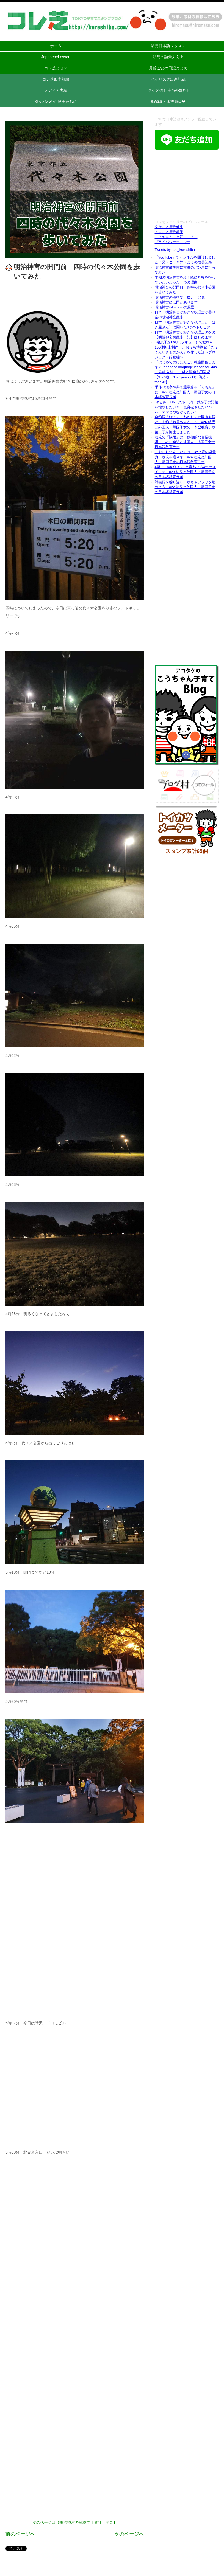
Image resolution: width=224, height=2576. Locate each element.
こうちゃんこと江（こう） (176, 237)
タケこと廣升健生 (169, 227)
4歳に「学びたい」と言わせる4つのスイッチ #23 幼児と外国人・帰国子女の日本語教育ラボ (185, 472)
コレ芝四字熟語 (55, 79)
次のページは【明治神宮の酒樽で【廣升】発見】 (74, 2522)
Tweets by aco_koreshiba (175, 250)
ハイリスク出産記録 (168, 79)
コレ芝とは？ (55, 68)
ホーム (56, 46)
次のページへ (129, 2534)
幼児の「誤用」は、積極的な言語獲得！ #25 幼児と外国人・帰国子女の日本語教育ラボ (185, 442)
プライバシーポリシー (172, 242)
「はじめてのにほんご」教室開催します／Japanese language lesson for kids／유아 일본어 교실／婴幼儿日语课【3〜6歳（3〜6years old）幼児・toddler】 (186, 372)
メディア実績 (55, 90)
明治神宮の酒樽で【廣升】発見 (180, 297)
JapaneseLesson (55, 57)
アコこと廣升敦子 (169, 232)
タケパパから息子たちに (56, 101)
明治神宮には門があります (176, 302)
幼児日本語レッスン (168, 46)
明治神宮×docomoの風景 (175, 307)
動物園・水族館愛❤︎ (168, 101)
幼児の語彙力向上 (168, 57)
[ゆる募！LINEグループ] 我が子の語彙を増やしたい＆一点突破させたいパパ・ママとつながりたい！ (186, 407)
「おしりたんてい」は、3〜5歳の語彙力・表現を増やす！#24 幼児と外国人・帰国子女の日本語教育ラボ (185, 457)
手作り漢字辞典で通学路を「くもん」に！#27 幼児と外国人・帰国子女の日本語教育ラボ (185, 392)
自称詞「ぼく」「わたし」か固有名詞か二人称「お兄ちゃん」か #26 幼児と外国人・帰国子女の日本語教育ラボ (185, 422)
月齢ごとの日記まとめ (168, 68)
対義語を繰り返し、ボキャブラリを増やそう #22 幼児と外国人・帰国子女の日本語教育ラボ (185, 487)
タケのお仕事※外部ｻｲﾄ (168, 90)
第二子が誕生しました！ (174, 432)
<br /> (187, 185)
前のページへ (20, 2534)
